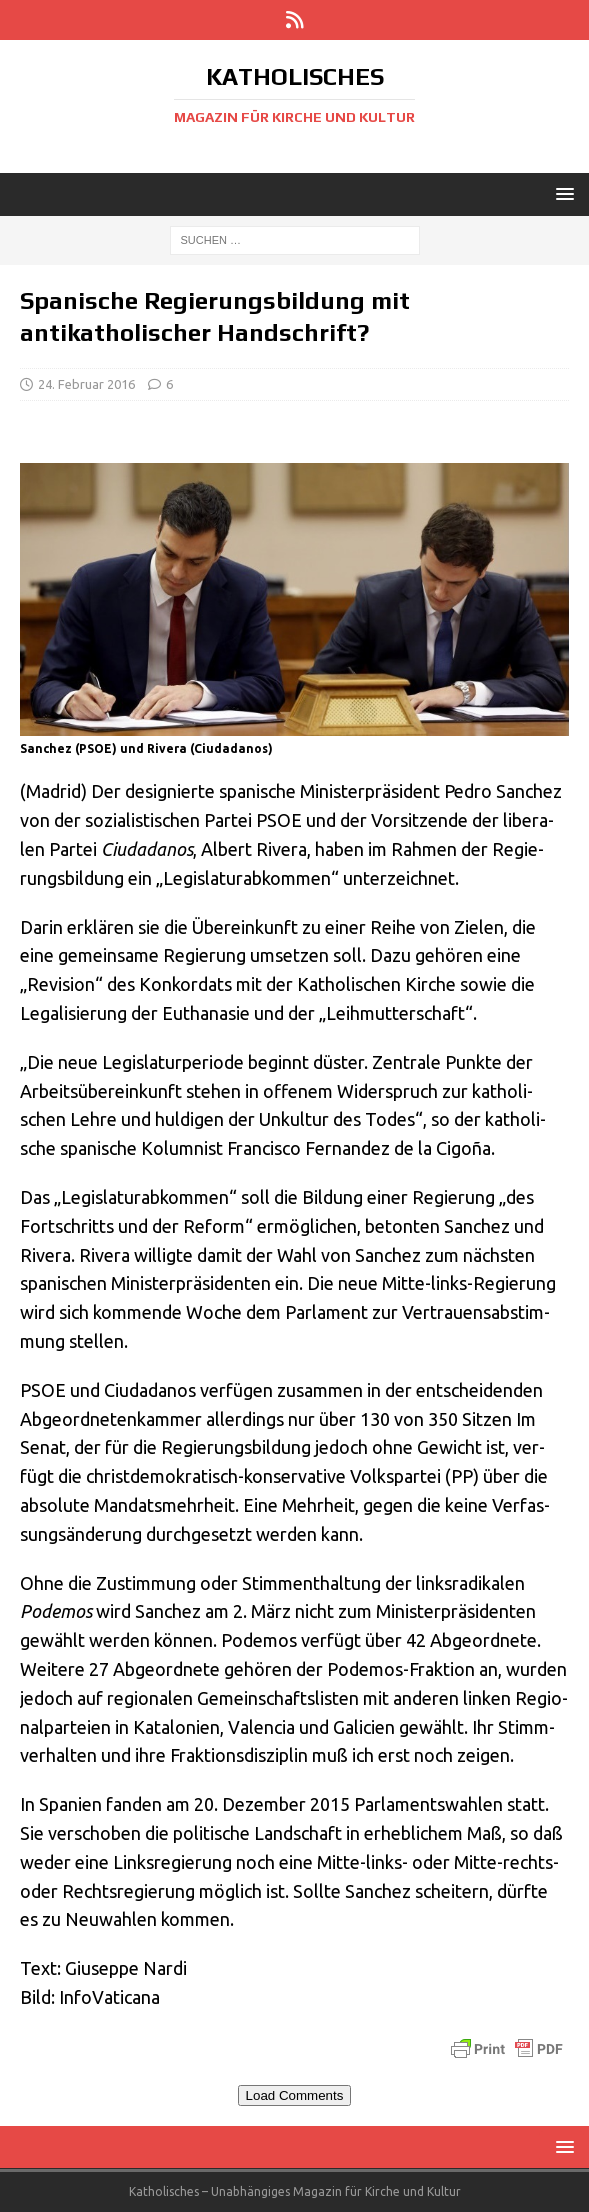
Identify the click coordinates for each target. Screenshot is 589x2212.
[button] (561, 193)
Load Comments (295, 2095)
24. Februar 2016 (86, 384)
